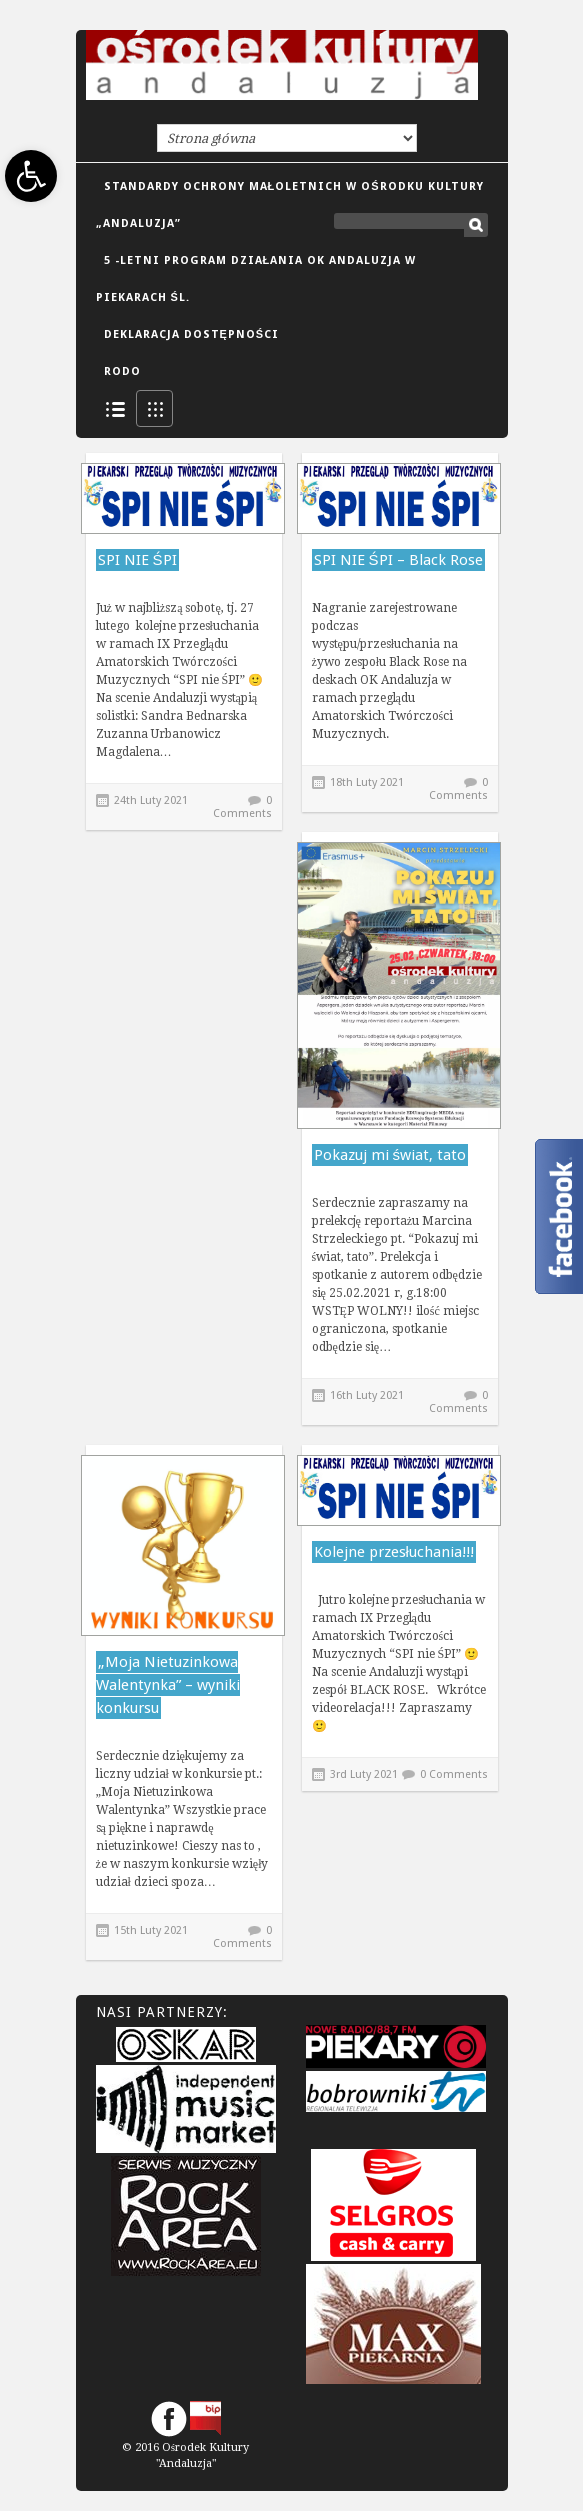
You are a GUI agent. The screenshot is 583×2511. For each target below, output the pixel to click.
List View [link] (114, 408)
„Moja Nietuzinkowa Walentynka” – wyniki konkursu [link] (168, 1685)
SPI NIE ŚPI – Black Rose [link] (398, 560)
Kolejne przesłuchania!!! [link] (394, 1552)
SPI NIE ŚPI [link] (137, 560)
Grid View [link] (154, 408)
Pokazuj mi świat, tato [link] (390, 1155)
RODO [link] (122, 371)
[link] (31, 176)
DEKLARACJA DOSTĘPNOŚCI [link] (192, 334)
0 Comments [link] (242, 807)
